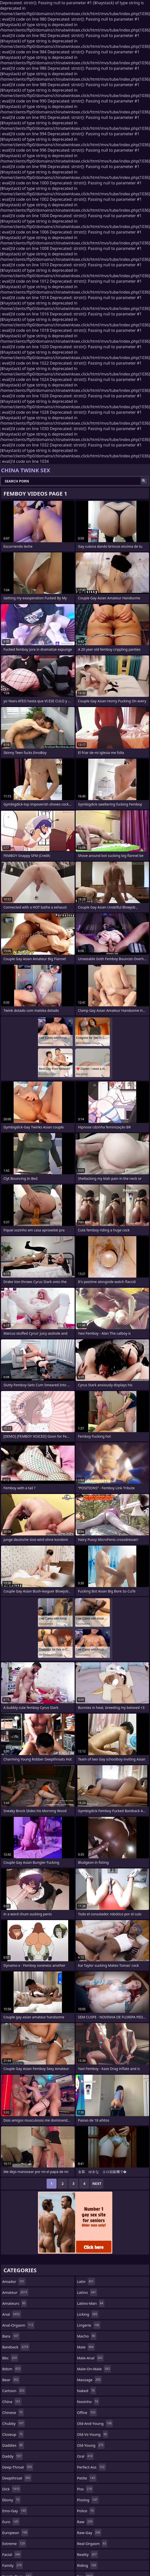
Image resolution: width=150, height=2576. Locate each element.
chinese (13, 2412)
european (15, 2532)
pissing (88, 2500)
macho (86, 2336)
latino (87, 2292)
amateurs (14, 2303)
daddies (13, 2445)
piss (85, 2489)
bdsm (12, 2369)
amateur (15, 2292)
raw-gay (89, 2532)
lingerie (89, 2325)
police (86, 2510)
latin (86, 2281)
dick (11, 2489)
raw (85, 2521)
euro (11, 2521)
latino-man (91, 2303)
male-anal (90, 2358)
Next (96, 2183)
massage (89, 2379)
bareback (16, 2347)
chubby (13, 2423)
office (87, 2412)
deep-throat (17, 2467)
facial (11, 2554)
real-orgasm (92, 2543)
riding (87, 2565)
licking (88, 2314)
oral (85, 2456)
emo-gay (14, 2510)
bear (11, 2379)
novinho (88, 2401)
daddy (12, 2456)
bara (11, 2336)
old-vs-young (92, 2434)
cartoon (14, 2390)
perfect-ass (91, 2467)
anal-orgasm (18, 2325)
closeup (13, 2434)
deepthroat (16, 2478)
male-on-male (94, 2369)
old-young (91, 2445)
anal (11, 2314)
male (86, 2347)
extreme (14, 2543)
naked (86, 2390)
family (12, 2565)
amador (14, 2281)
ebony (11, 2500)
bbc (10, 2358)
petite (86, 2478)
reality (87, 2554)
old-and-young (95, 2423)
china (12, 2401)
